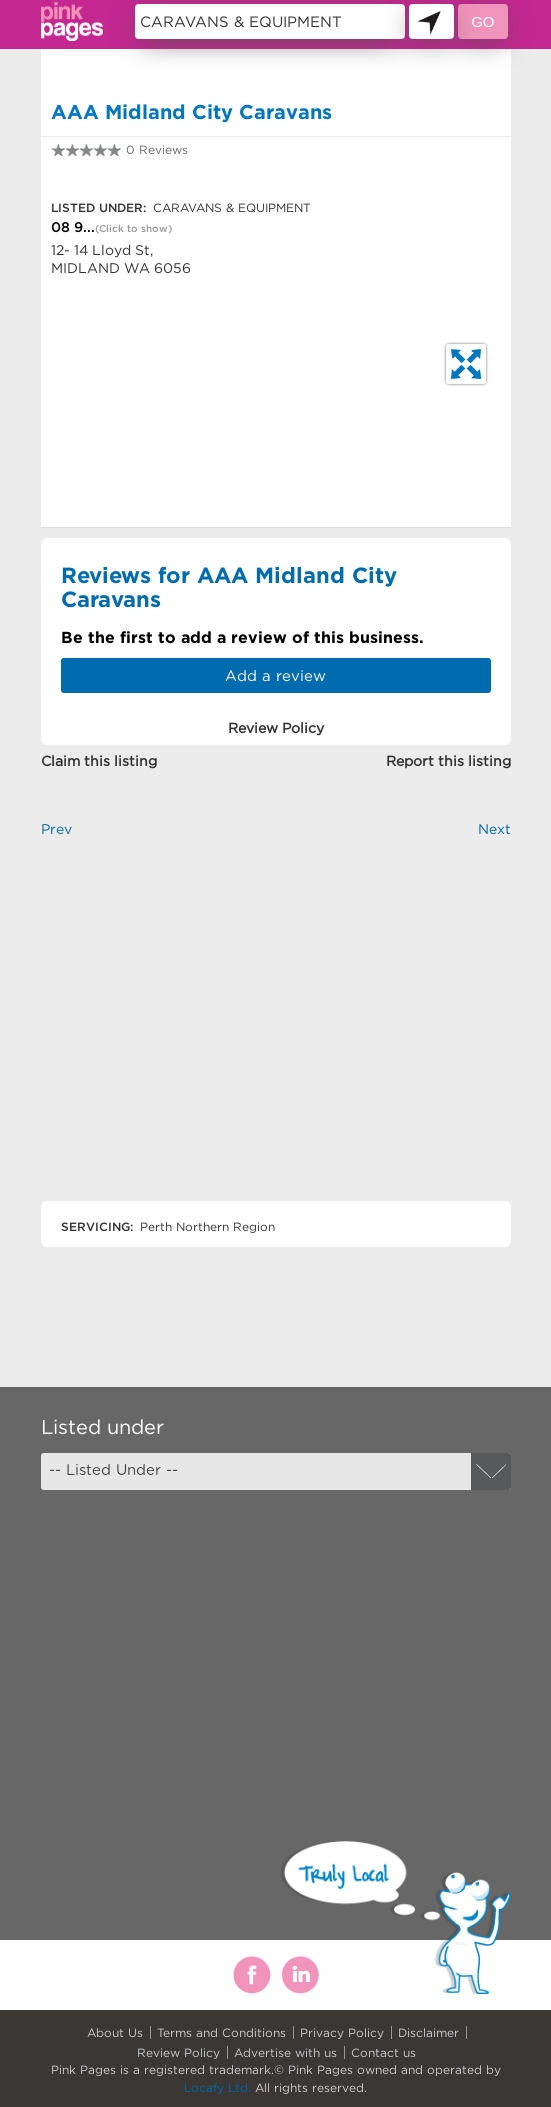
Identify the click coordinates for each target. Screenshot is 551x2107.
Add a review (275, 675)
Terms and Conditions (221, 2032)
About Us (115, 2032)
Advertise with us (285, 2052)
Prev (56, 829)
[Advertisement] (276, 1036)
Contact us (383, 2052)
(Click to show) (133, 228)
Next (494, 829)
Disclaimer (428, 2032)
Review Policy (178, 2052)
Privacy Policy (342, 2032)
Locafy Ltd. (217, 2087)
